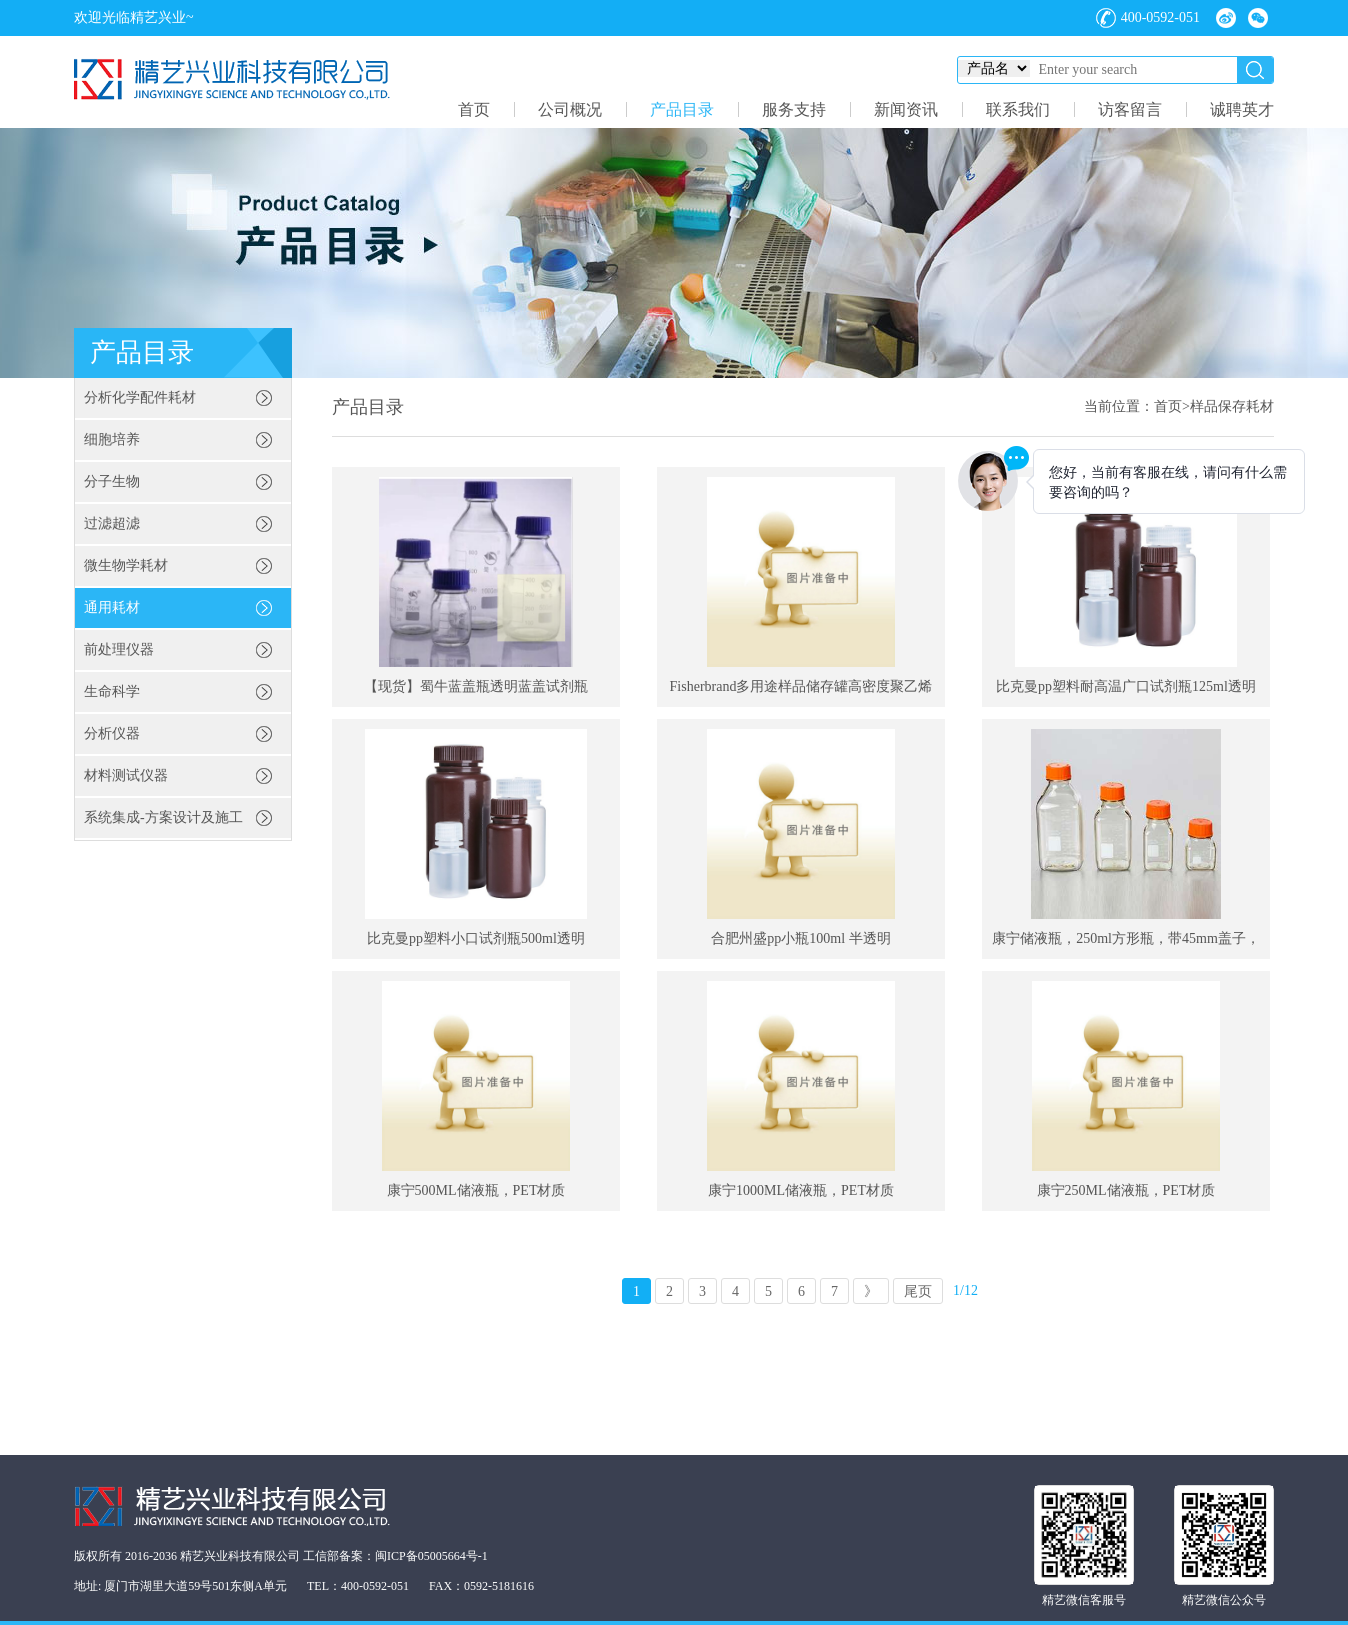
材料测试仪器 (126, 775)
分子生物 (112, 481)
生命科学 (112, 691)
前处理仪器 (119, 649)
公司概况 (570, 109)
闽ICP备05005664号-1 (431, 1556)
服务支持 (794, 109)
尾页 (918, 1291)
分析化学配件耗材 (140, 397)
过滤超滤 (112, 523)
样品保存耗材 (1232, 406)
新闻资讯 (906, 109)
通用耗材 (112, 607)
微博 (1226, 18)
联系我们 (1018, 109)
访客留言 (1130, 109)
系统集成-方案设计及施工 (163, 817)
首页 (474, 109)
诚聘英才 (1242, 109)
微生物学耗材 (126, 565)
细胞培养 (112, 439)
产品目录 (682, 109)
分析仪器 (112, 733)
